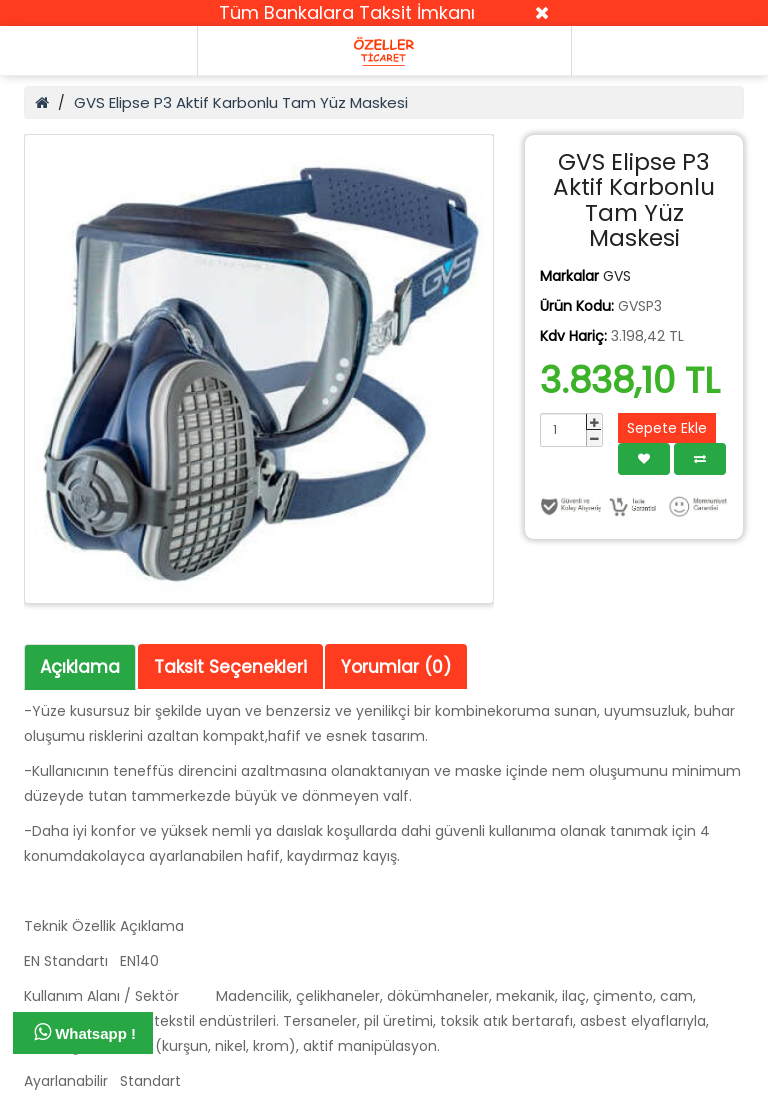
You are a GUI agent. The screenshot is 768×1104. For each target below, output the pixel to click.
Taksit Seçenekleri (230, 667)
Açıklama (80, 667)
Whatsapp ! (85, 1032)
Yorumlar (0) (396, 667)
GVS (617, 276)
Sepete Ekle (667, 428)
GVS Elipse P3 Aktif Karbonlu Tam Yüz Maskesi (241, 102)
